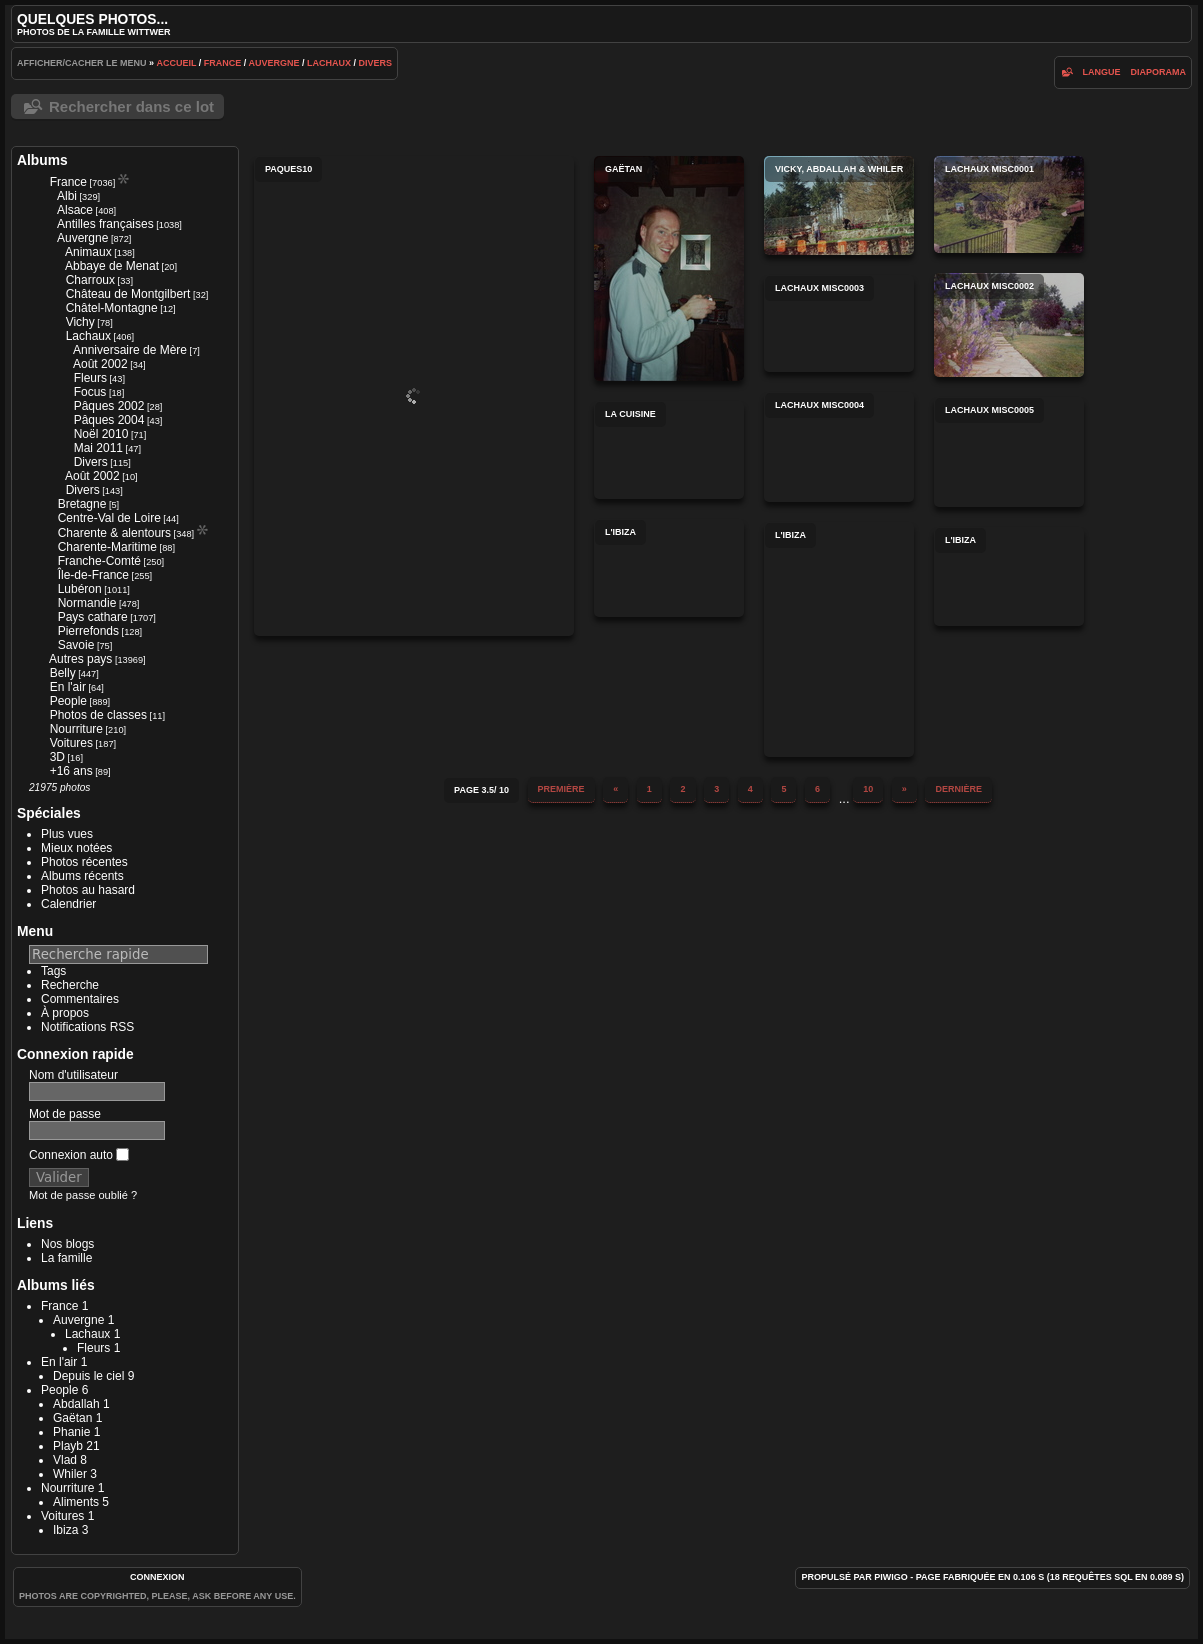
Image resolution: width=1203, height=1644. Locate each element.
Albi (67, 196)
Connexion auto (79, 1155)
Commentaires (80, 999)
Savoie (76, 645)
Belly (63, 673)
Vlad (65, 1460)
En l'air (68, 687)
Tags (53, 971)
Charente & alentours (114, 533)
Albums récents (82, 876)
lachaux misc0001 (1009, 204)
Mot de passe (65, 1114)
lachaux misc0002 (1009, 325)
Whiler (70, 1474)
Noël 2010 (101, 434)
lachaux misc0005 (1009, 452)
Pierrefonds (88, 631)
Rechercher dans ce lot (131, 106)
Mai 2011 (98, 448)
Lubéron (80, 589)
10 (868, 789)
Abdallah (76, 1404)
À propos (65, 1013)
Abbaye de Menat (112, 266)
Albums (42, 160)
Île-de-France (93, 575)
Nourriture (76, 729)
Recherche (70, 985)
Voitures (71, 743)
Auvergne (274, 63)
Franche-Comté (99, 561)
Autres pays (80, 659)
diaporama (1159, 72)
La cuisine (669, 450)
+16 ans (71, 771)
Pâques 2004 (109, 420)
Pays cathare (93, 617)
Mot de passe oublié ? (83, 1195)
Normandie (87, 603)
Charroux (90, 280)
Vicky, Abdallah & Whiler (839, 205)
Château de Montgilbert (128, 294)
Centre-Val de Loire (109, 518)
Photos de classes (98, 715)
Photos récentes (84, 862)
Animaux (88, 252)
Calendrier (68, 904)
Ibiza (65, 1530)
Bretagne (82, 504)
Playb (68, 1446)
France (223, 63)
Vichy (80, 322)
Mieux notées (76, 848)
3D (57, 757)
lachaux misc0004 (839, 447)
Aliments (76, 1502)
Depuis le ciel (88, 1376)
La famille (66, 1258)
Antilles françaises (105, 224)
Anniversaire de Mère (130, 350)
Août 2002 (100, 364)
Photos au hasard (88, 890)
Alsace (75, 210)
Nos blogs (67, 1244)
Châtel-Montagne (112, 308)
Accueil (177, 63)
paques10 (414, 396)
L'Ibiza (669, 568)
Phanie (71, 1432)
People (68, 701)
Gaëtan (72, 1418)
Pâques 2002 (109, 406)
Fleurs (90, 378)
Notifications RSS (87, 1027)
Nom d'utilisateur (73, 1075)
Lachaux (329, 63)
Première (561, 789)
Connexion (157, 1577)
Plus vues (67, 834)
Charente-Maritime (107, 547)
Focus (90, 392)
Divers (376, 63)
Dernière (958, 789)
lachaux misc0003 (839, 323)
